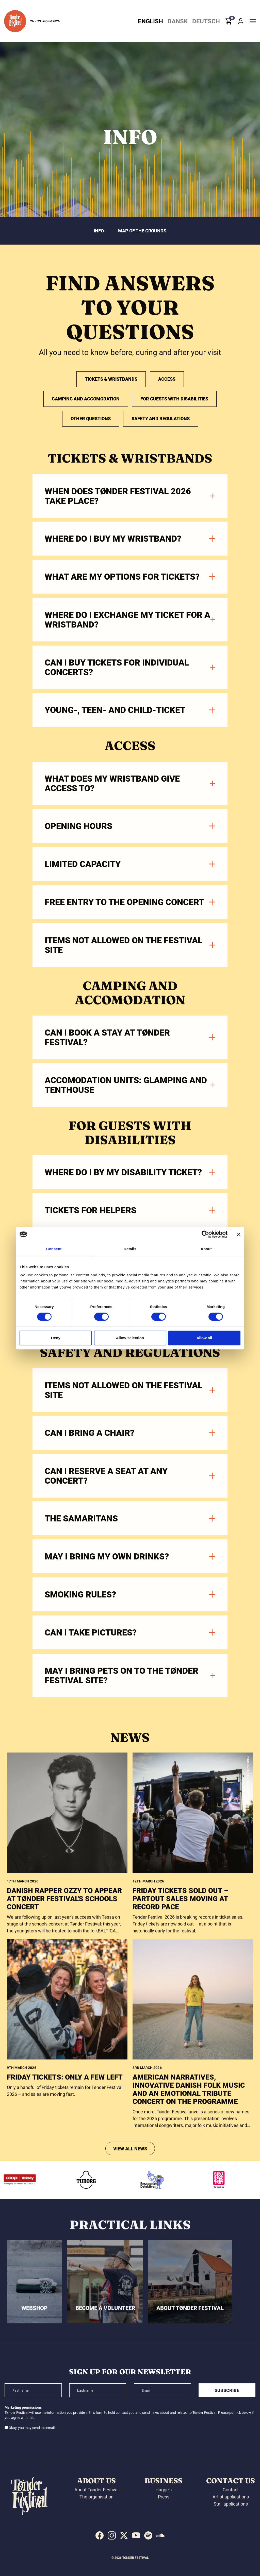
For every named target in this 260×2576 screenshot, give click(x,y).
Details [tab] (130, 1249)
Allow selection (130, 1338)
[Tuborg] (90, 2180)
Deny (55, 1338)
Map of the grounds (142, 230)
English (150, 21)
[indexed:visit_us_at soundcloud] (160, 2535)
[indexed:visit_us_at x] (124, 2535)
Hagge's (163, 2489)
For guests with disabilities (174, 398)
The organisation (96, 2496)
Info (99, 230)
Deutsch (206, 21)
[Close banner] (238, 1234)
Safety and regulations (161, 418)
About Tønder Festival (96, 2489)
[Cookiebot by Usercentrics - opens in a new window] (205, 1234)
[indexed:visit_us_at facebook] (99, 2535)
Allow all (204, 1338)
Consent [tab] (54, 1249)
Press (163, 2496)
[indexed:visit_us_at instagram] (112, 2535)
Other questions (91, 418)
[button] (15, 21)
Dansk (178, 21)
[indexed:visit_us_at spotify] (148, 2535)
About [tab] (206, 1249)
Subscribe (227, 2390)
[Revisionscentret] (223, 2180)
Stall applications (231, 2504)
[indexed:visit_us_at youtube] (136, 2535)
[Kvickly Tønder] (24, 2180)
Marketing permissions (23, 2407)
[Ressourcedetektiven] (156, 2180)
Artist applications (231, 2496)
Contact (231, 2489)
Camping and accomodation (86, 398)
